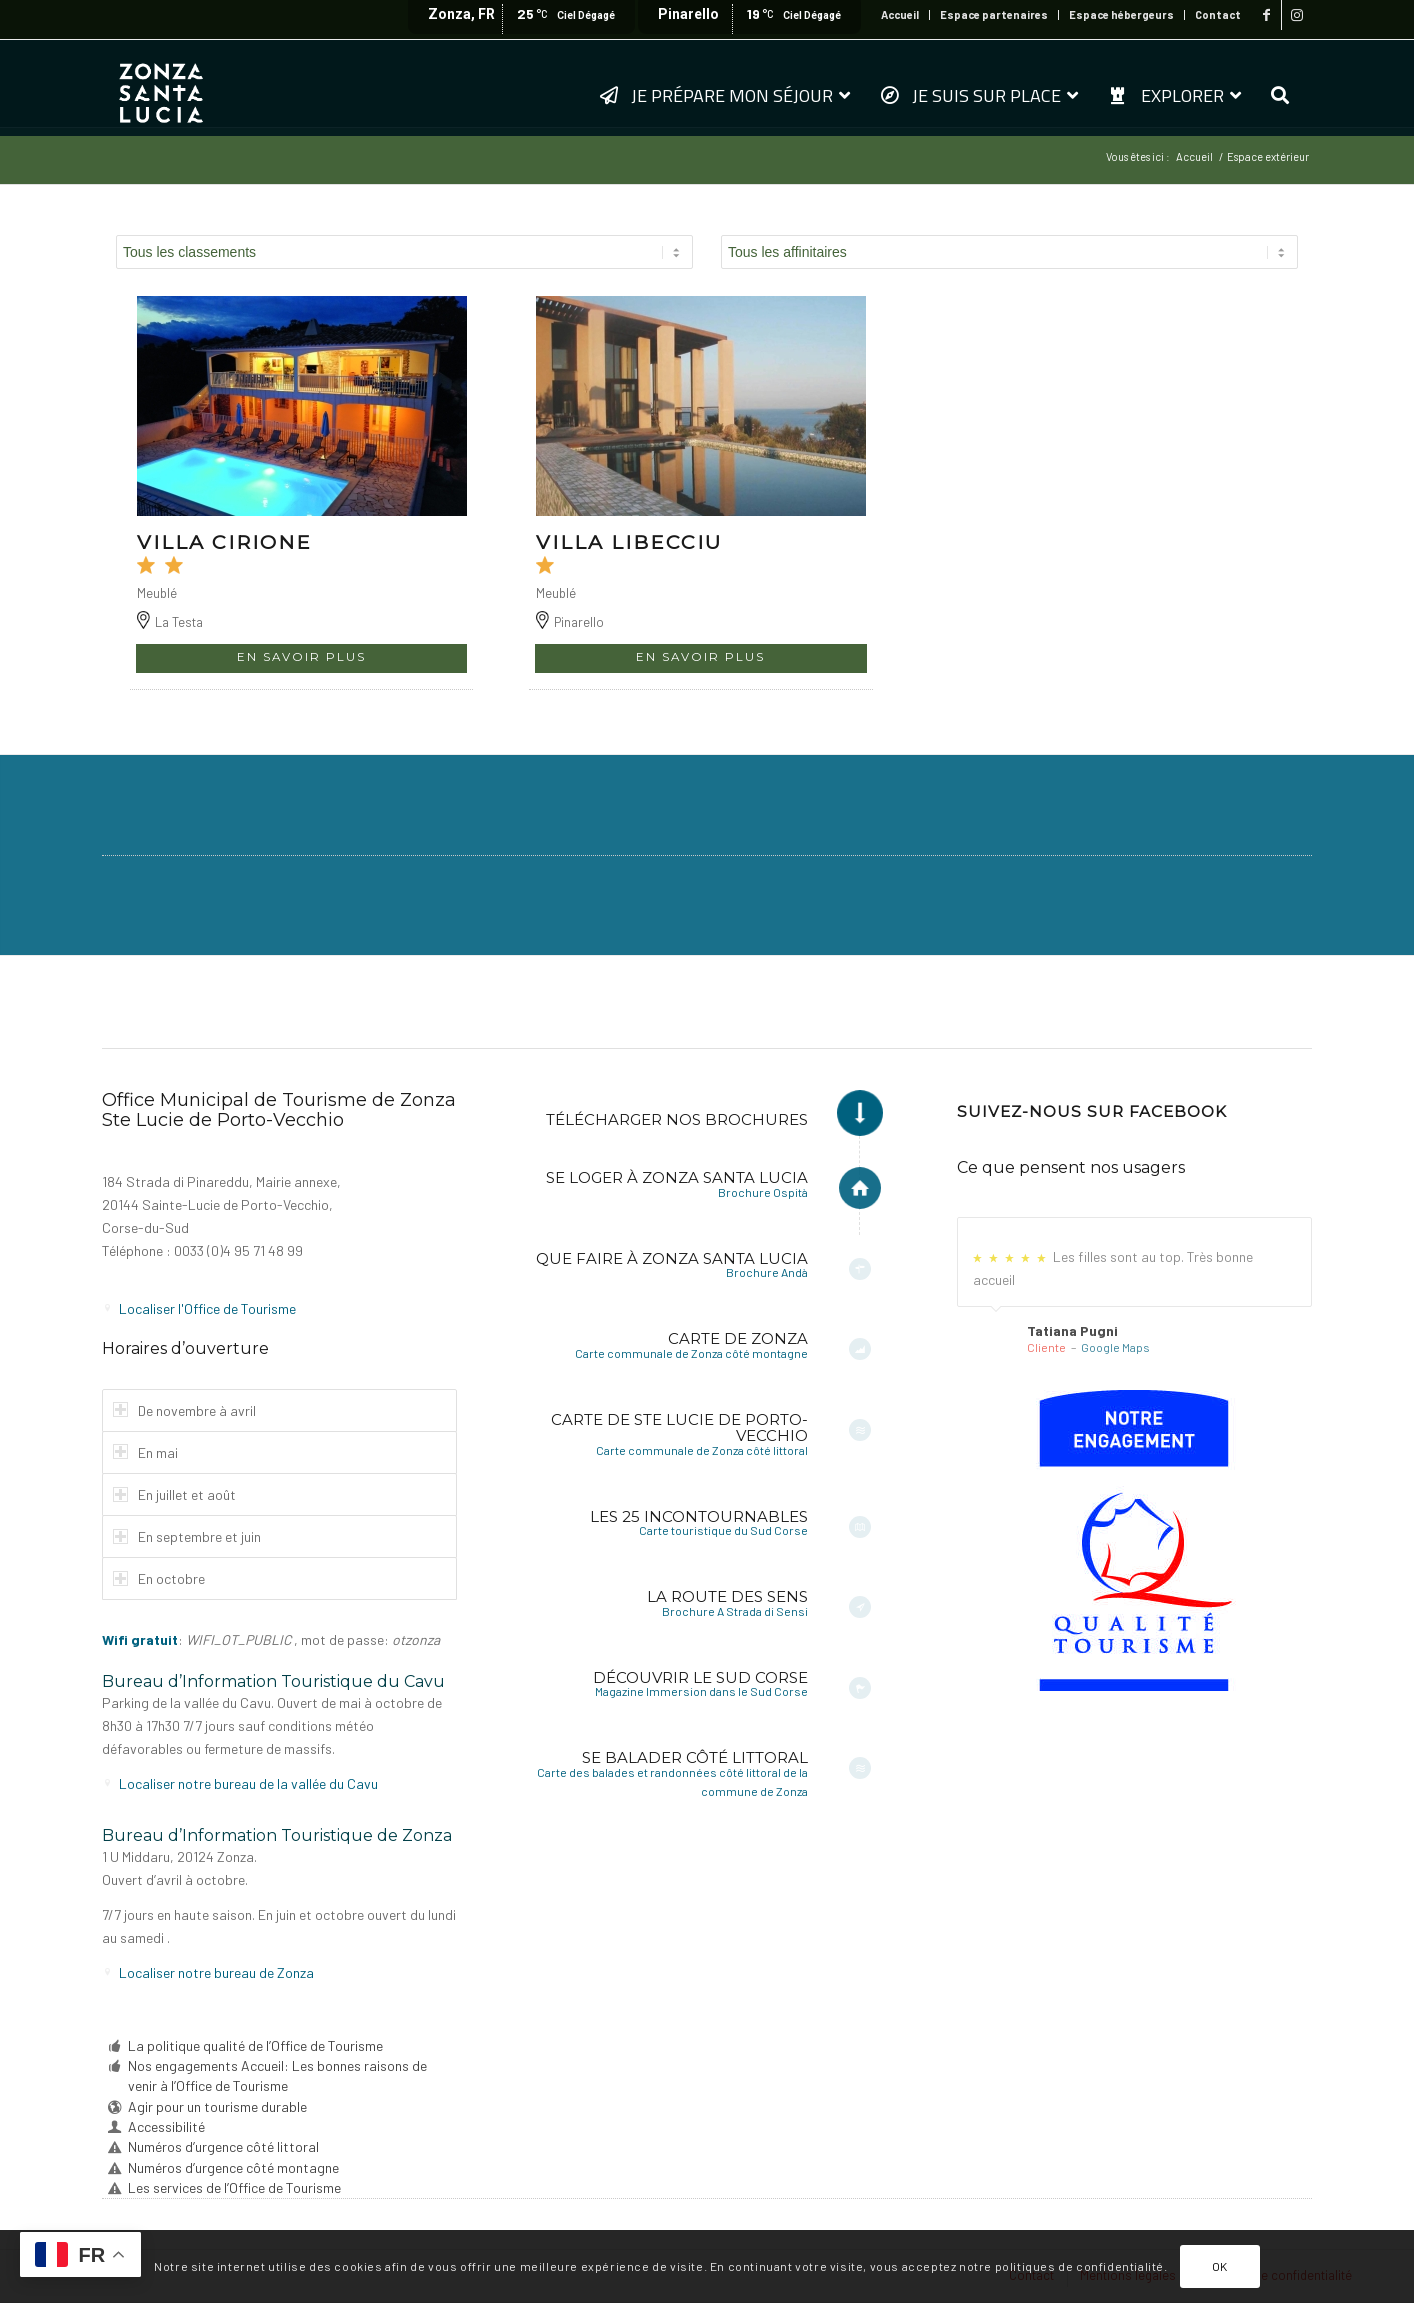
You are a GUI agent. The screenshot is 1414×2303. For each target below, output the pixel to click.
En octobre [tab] (159, 1578)
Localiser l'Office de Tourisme (207, 1308)
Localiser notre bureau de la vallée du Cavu (248, 1783)
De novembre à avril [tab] (184, 1410)
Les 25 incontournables (699, 1516)
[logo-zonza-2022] (161, 87)
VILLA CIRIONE (224, 542)
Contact (1218, 14)
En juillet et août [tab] (174, 1494)
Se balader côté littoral (695, 1757)
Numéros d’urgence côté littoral (223, 2146)
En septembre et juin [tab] (187, 1536)
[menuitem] (900, 15)
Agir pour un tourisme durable (217, 2106)
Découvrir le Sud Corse (700, 1677)
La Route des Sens (727, 1596)
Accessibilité (166, 2126)
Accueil (900, 14)
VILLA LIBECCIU (629, 542)
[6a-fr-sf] (1134, 1540)
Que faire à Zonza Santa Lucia (672, 1258)
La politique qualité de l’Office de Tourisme (255, 2045)
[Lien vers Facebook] (1266, 15)
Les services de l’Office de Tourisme (234, 2187)
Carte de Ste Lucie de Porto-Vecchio (679, 1428)
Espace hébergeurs (1121, 14)
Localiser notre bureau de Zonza (216, 1972)
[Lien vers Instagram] (1297, 15)
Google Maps (1115, 1347)
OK (1220, 2266)
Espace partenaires (994, 14)
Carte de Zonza (738, 1338)
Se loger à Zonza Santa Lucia (677, 1177)
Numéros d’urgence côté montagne (233, 2167)
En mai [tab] (145, 1452)
